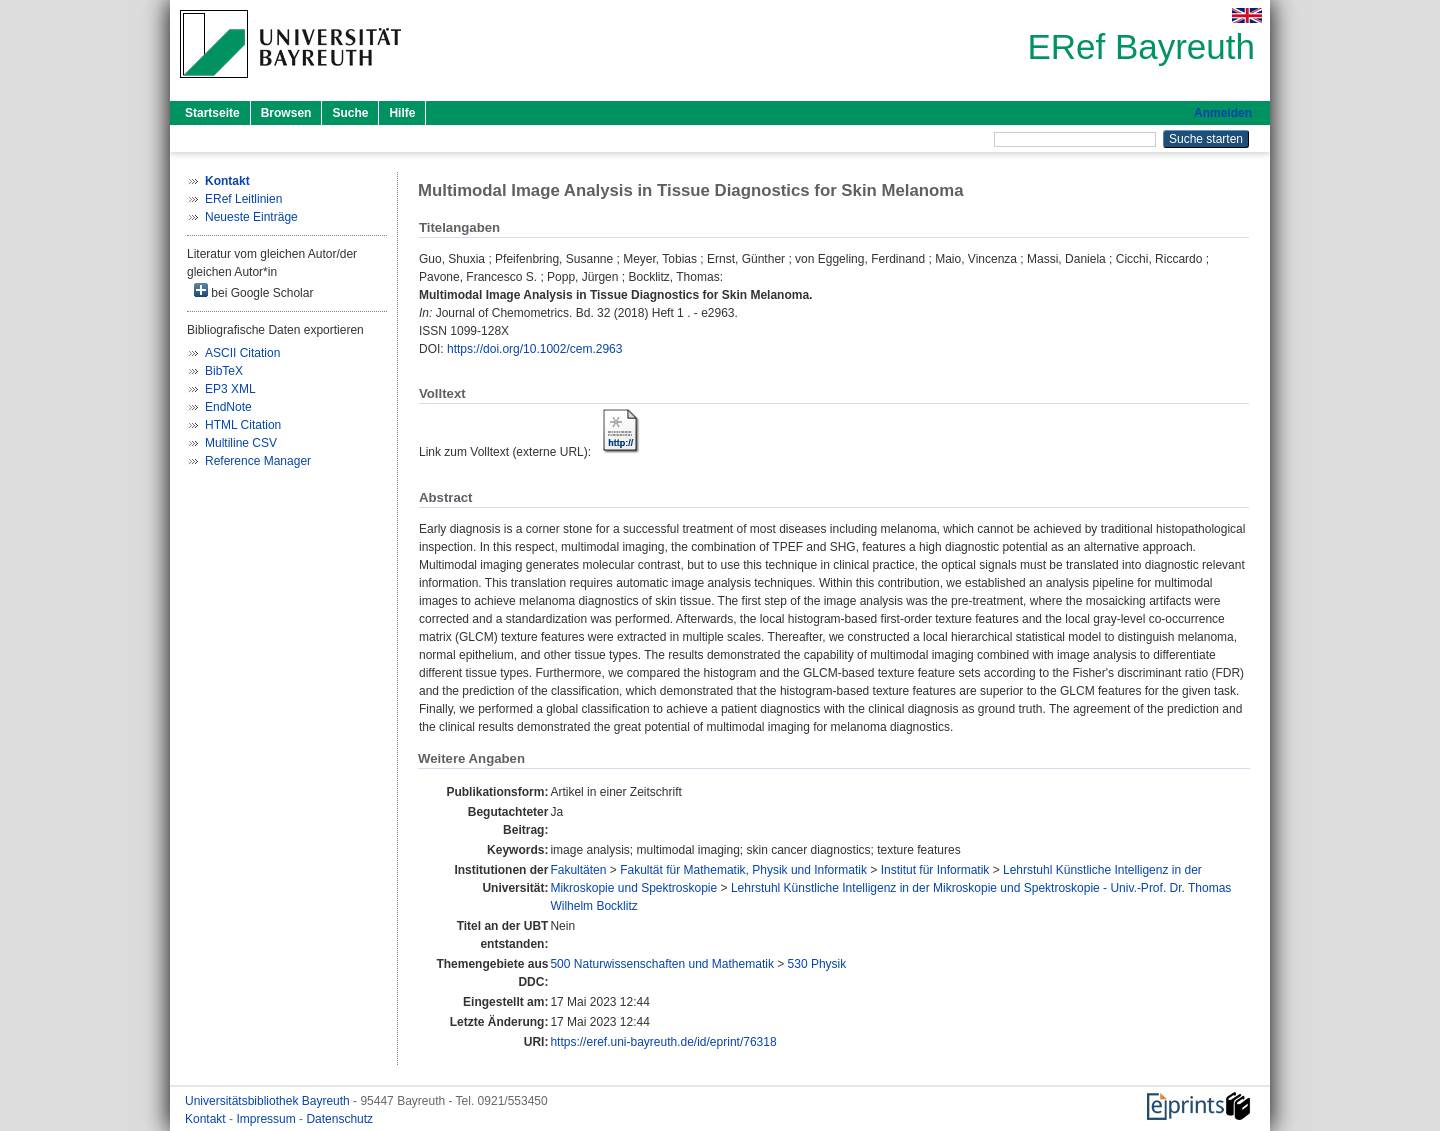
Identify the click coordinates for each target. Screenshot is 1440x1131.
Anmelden (1223, 113)
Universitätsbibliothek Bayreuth (269, 1101)
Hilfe (402, 113)
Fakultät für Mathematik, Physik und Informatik (743, 870)
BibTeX (224, 371)
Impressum (267, 1119)
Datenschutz (339, 1119)
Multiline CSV (241, 443)
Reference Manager (258, 461)
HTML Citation (243, 425)
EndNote (228, 407)
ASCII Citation (242, 353)
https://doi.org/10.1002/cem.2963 (534, 349)
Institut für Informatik (935, 870)
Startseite (212, 113)
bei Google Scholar (253, 291)
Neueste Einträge (251, 217)
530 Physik (817, 964)
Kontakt (207, 1119)
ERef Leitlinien (243, 199)
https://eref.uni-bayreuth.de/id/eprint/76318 (663, 1042)
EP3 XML (230, 389)
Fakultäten (578, 870)
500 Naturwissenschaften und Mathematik (661, 964)
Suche (350, 113)
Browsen (286, 113)
